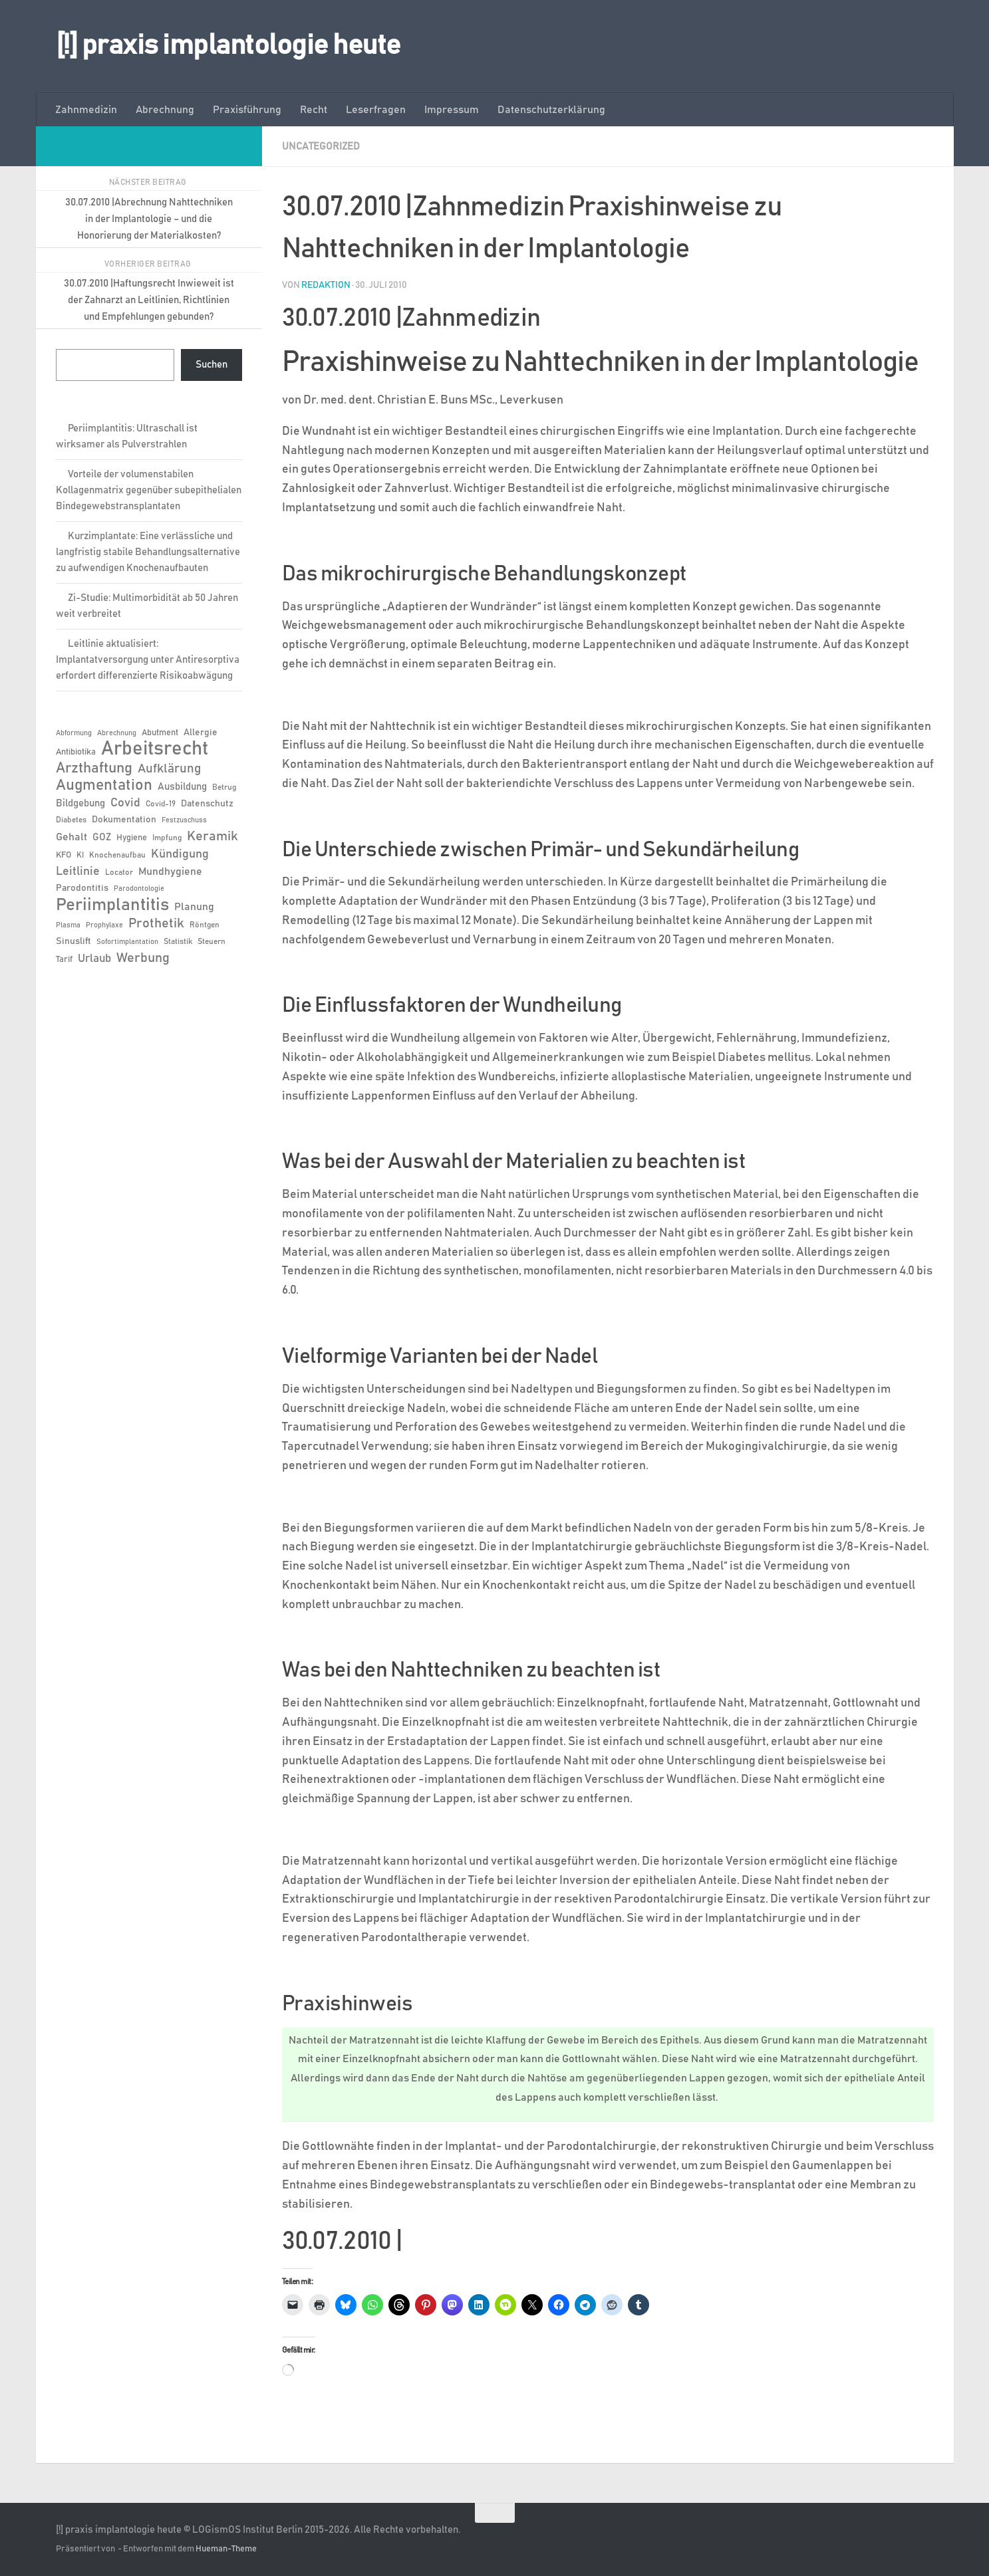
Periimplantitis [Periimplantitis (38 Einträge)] (112, 905)
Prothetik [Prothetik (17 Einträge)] (156, 923)
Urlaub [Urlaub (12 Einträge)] (94, 958)
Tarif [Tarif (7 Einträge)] (64, 959)
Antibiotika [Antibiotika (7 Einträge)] (76, 752)
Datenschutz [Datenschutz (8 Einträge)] (207, 803)
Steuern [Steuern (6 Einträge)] (211, 941)
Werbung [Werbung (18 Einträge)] (143, 958)
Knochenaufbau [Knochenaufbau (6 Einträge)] (117, 855)
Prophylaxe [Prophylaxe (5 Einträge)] (104, 925)
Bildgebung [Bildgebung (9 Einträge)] (80, 803)
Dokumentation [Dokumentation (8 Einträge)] (124, 819)
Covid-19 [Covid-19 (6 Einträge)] (161, 804)
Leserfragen (376, 109)
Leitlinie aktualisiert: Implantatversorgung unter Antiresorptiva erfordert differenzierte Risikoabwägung (147, 660)
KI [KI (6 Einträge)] (80, 855)
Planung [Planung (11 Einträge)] (194, 906)
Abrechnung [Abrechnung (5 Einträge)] (116, 733)
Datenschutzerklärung (551, 109)
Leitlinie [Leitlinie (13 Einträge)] (78, 872)
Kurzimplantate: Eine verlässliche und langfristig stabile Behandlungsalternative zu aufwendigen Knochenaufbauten (148, 552)
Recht (313, 109)
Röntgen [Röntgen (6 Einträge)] (204, 925)
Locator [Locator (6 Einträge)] (119, 872)
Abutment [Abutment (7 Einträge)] (160, 733)
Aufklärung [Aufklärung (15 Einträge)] (169, 768)
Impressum (451, 109)
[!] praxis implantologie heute (228, 46)
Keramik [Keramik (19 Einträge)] (212, 836)
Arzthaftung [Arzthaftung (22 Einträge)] (94, 768)
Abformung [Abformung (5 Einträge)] (74, 733)
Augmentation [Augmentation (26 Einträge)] (104, 785)
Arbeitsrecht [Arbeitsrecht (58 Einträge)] (154, 749)
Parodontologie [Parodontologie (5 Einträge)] (139, 888)
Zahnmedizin (86, 109)
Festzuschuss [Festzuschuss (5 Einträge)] (184, 820)
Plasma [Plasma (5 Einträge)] (68, 925)
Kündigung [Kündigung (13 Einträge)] (180, 854)
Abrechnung (165, 109)
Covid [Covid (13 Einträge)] (125, 803)
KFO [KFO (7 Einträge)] (63, 855)
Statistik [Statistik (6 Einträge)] (178, 941)
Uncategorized (323, 146)
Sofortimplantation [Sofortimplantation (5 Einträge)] (127, 942)
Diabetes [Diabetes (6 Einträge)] (71, 820)
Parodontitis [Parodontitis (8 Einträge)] (82, 888)
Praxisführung (247, 109)
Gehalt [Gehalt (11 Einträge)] (71, 837)
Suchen (211, 365)
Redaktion (326, 284)
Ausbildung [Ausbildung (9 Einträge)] (182, 787)
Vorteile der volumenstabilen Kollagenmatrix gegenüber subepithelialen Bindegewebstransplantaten (148, 490)
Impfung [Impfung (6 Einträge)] (167, 838)
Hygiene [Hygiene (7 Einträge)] (131, 838)
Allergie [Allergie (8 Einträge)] (200, 732)
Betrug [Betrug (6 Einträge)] (224, 787)
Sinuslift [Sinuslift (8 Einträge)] (73, 941)
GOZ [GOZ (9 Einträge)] (101, 837)
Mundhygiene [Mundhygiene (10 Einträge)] (170, 872)
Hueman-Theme (226, 2548)
